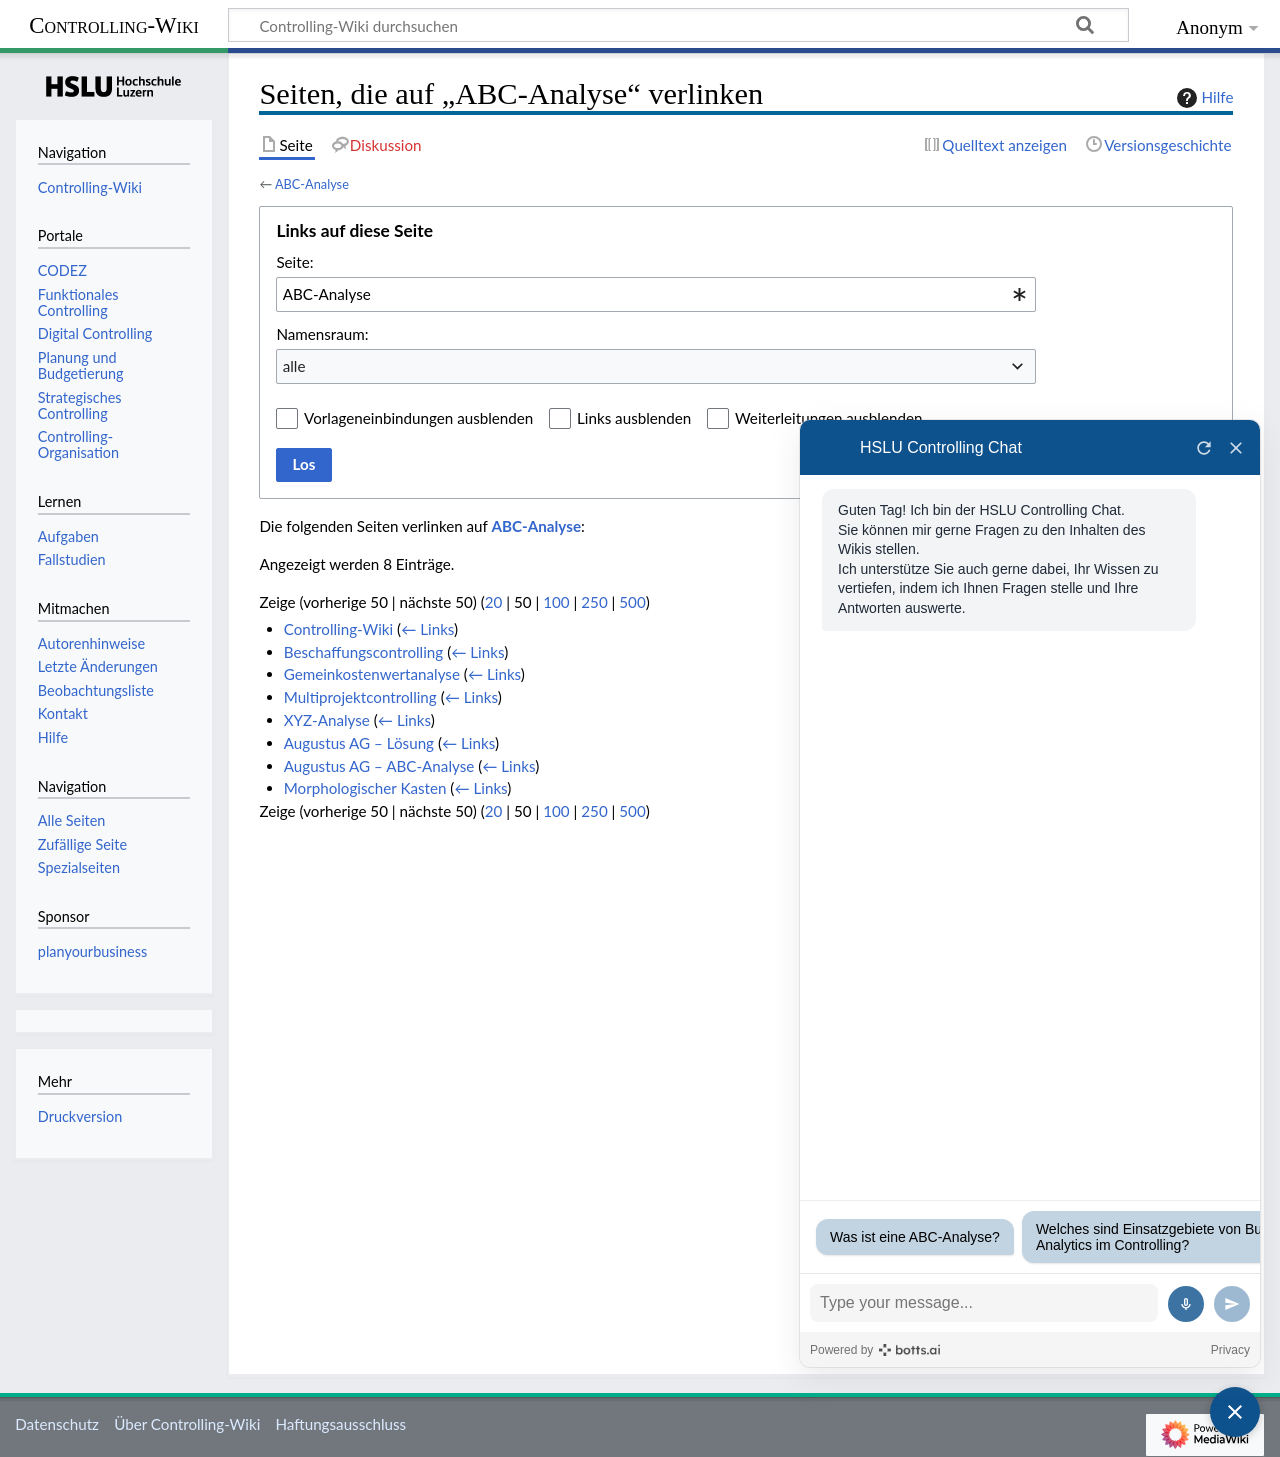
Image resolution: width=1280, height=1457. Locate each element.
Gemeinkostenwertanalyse (372, 674)
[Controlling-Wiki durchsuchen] (678, 25)
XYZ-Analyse (327, 720)
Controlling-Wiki (114, 25)
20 (494, 602)
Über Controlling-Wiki (187, 1424)
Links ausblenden (634, 418)
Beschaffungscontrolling (364, 652)
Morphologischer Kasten (365, 788)
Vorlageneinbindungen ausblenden (418, 418)
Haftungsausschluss (340, 1424)
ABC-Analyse (312, 184)
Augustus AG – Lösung (359, 743)
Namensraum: (322, 334)
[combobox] (656, 294)
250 (594, 602)
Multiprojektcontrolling (360, 697)
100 (556, 602)
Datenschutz (57, 1424)
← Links (427, 629)
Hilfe (1203, 98)
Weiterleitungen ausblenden (828, 418)
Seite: (294, 262)
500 (632, 602)
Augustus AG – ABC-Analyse (379, 766)
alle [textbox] (294, 366)
